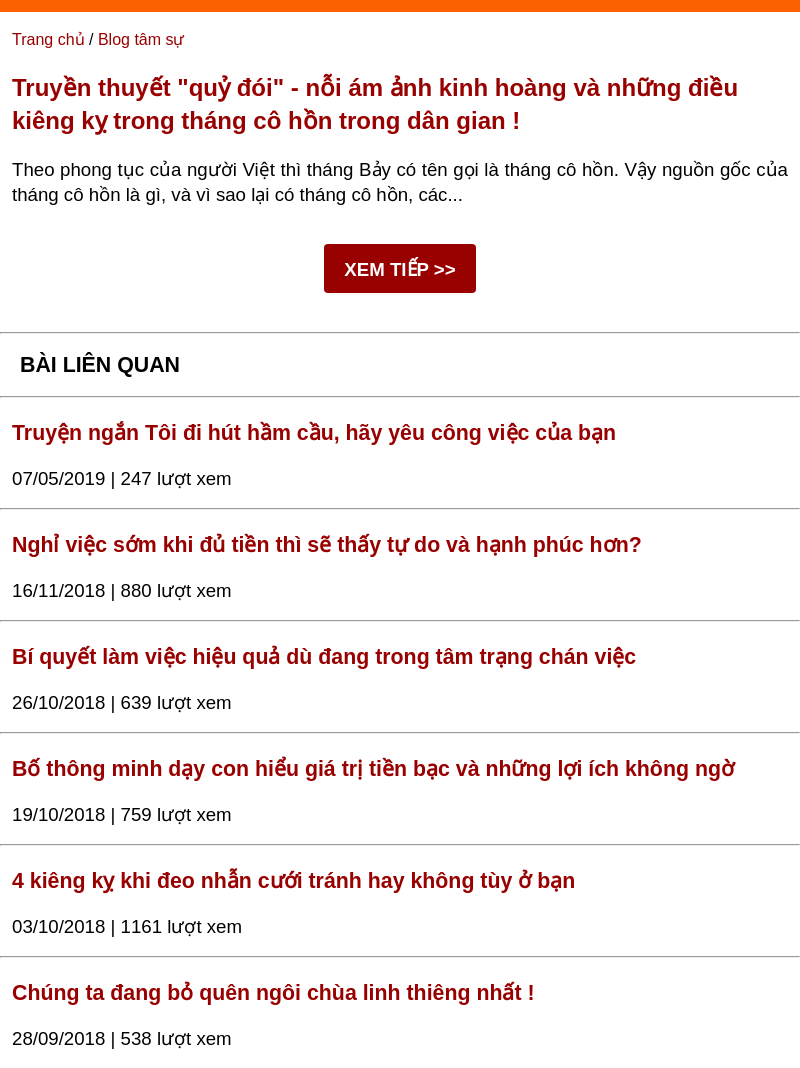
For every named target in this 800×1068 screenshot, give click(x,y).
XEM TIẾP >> (399, 269)
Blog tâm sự (141, 39)
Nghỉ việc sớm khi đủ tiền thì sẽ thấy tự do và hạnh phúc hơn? (327, 545)
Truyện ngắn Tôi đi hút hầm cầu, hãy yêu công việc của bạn (314, 433)
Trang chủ (48, 39)
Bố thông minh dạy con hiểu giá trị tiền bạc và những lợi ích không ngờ (373, 769)
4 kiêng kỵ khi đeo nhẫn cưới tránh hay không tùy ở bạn (293, 881)
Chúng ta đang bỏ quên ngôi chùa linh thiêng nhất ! (273, 993)
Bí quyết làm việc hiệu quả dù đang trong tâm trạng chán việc (324, 657)
